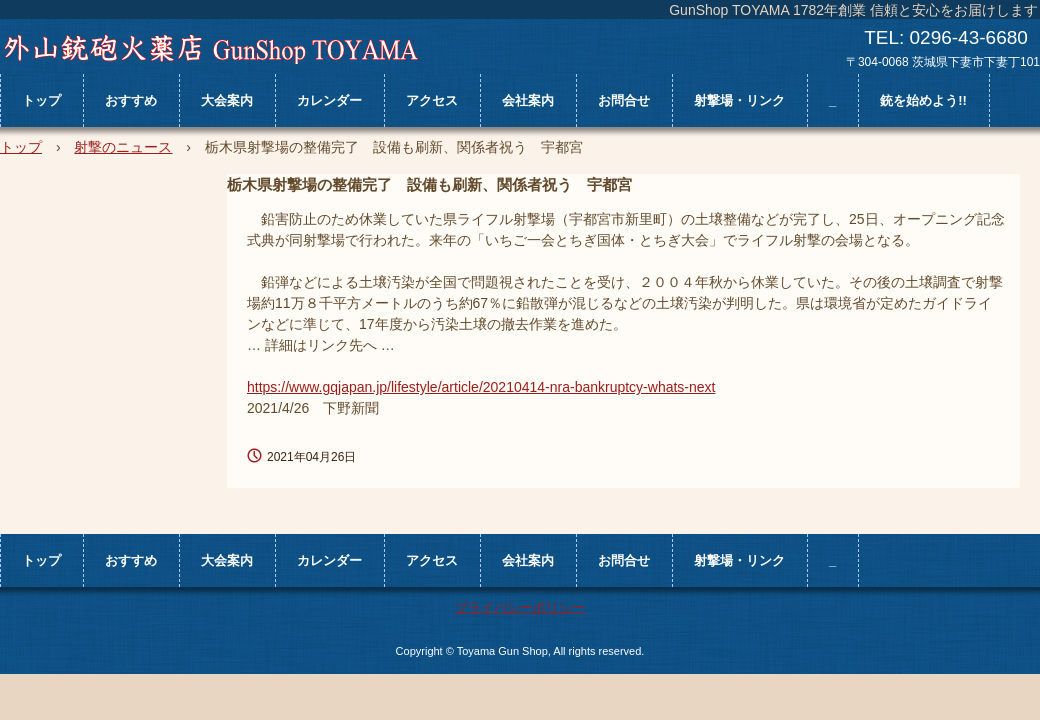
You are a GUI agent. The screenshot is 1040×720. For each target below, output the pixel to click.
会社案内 (528, 100)
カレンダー (329, 100)
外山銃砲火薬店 (210, 49)
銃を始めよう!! (923, 100)
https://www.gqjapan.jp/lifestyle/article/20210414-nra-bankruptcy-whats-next (481, 387)
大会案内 (227, 100)
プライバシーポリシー (520, 607)
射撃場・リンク (739, 100)
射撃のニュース (123, 147)
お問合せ (624, 100)
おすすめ (131, 100)
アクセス (432, 100)
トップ (41, 100)
